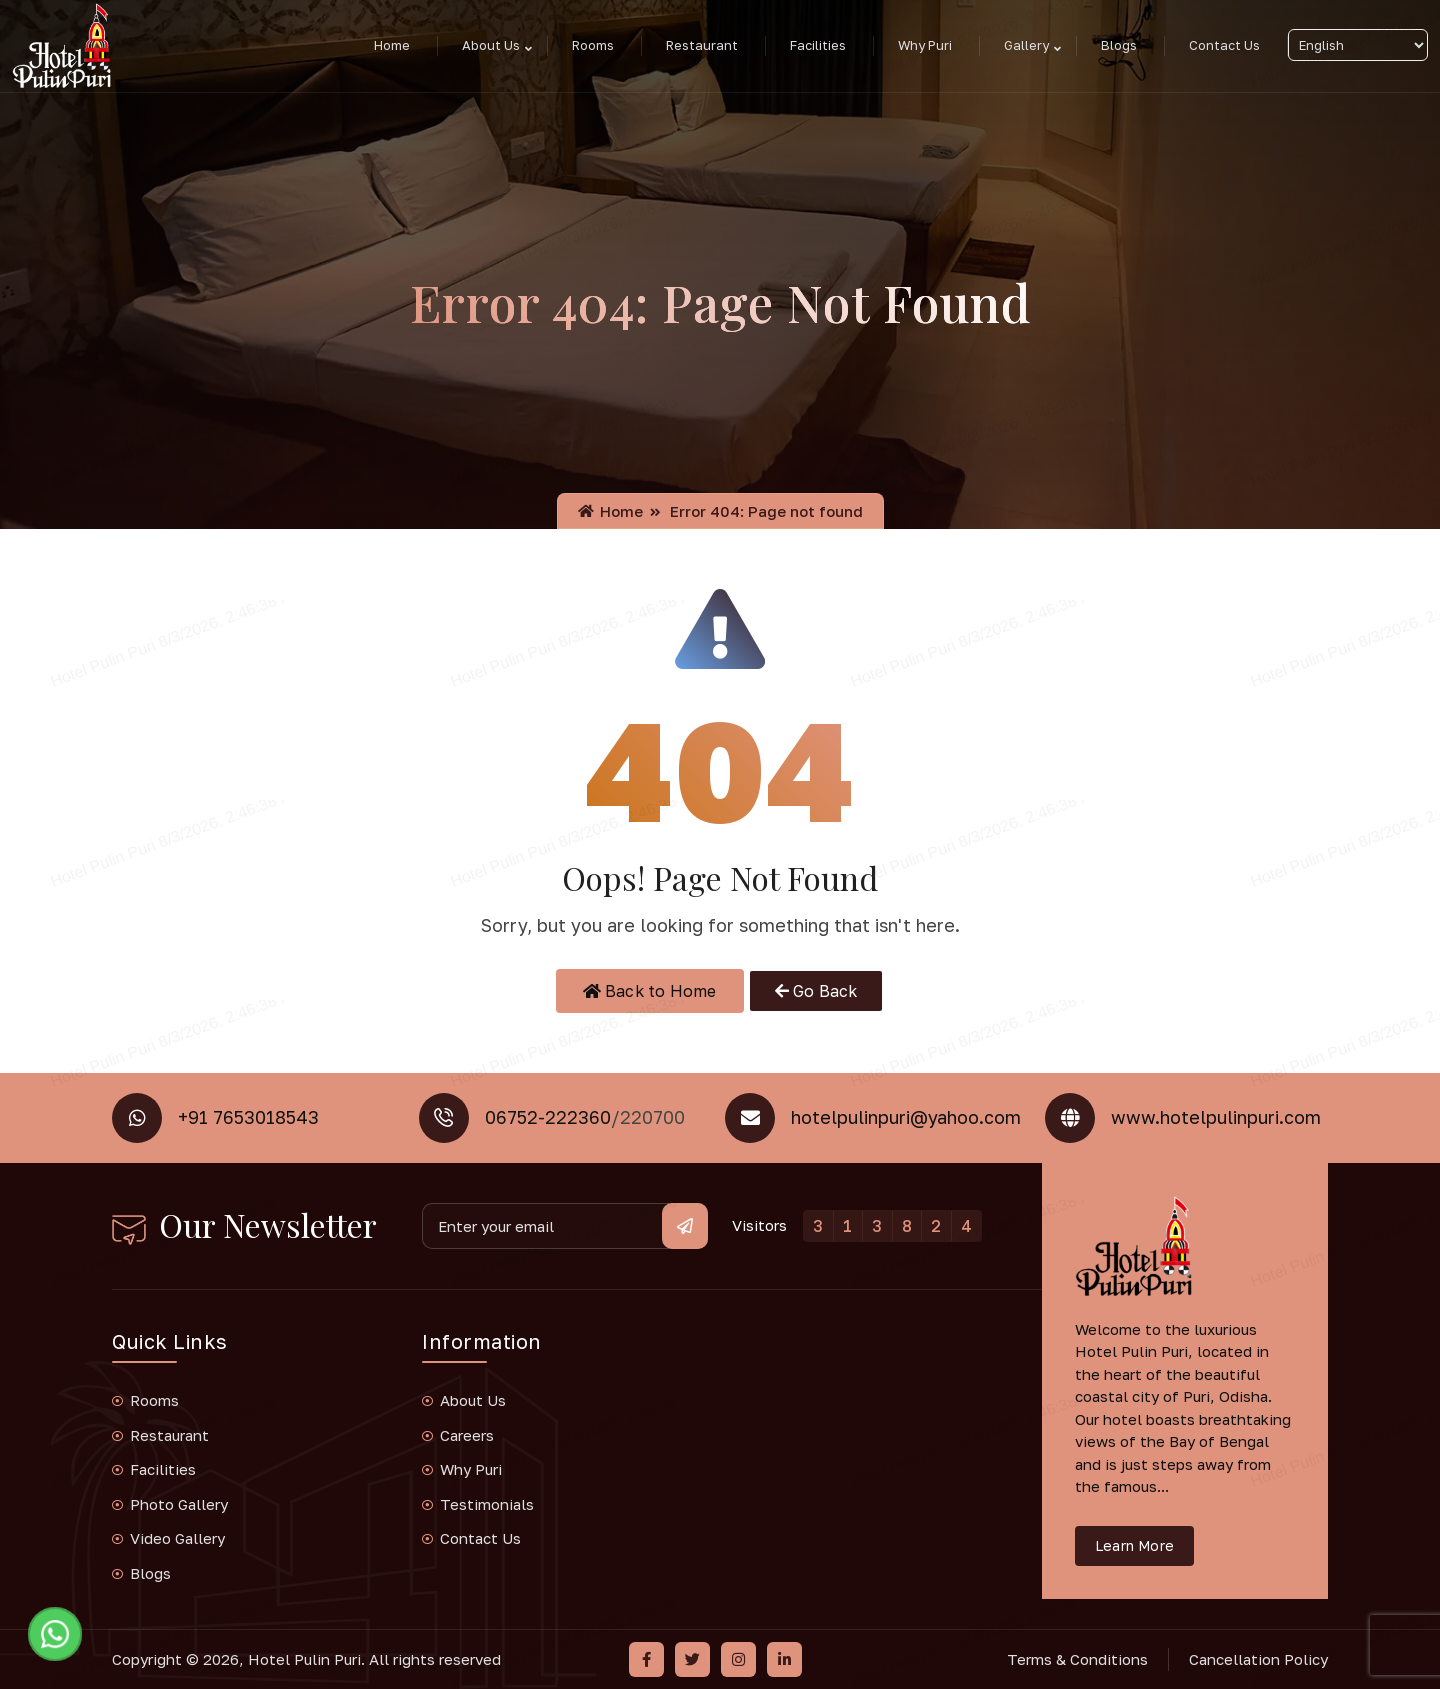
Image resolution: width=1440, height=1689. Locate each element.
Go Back (816, 991)
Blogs (1119, 45)
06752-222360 (548, 1117)
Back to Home (650, 991)
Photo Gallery (179, 1504)
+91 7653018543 (248, 1117)
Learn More (1134, 1545)
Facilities (818, 45)
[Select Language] (1358, 45)
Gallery (1026, 45)
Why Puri (925, 45)
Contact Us (1224, 45)
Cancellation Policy (1258, 1659)
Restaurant (702, 45)
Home (392, 45)
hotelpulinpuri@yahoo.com (906, 1117)
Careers (467, 1435)
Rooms (593, 45)
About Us (491, 45)
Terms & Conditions (1077, 1659)
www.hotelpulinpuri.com (1216, 1117)
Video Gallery (177, 1538)
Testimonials (487, 1504)
